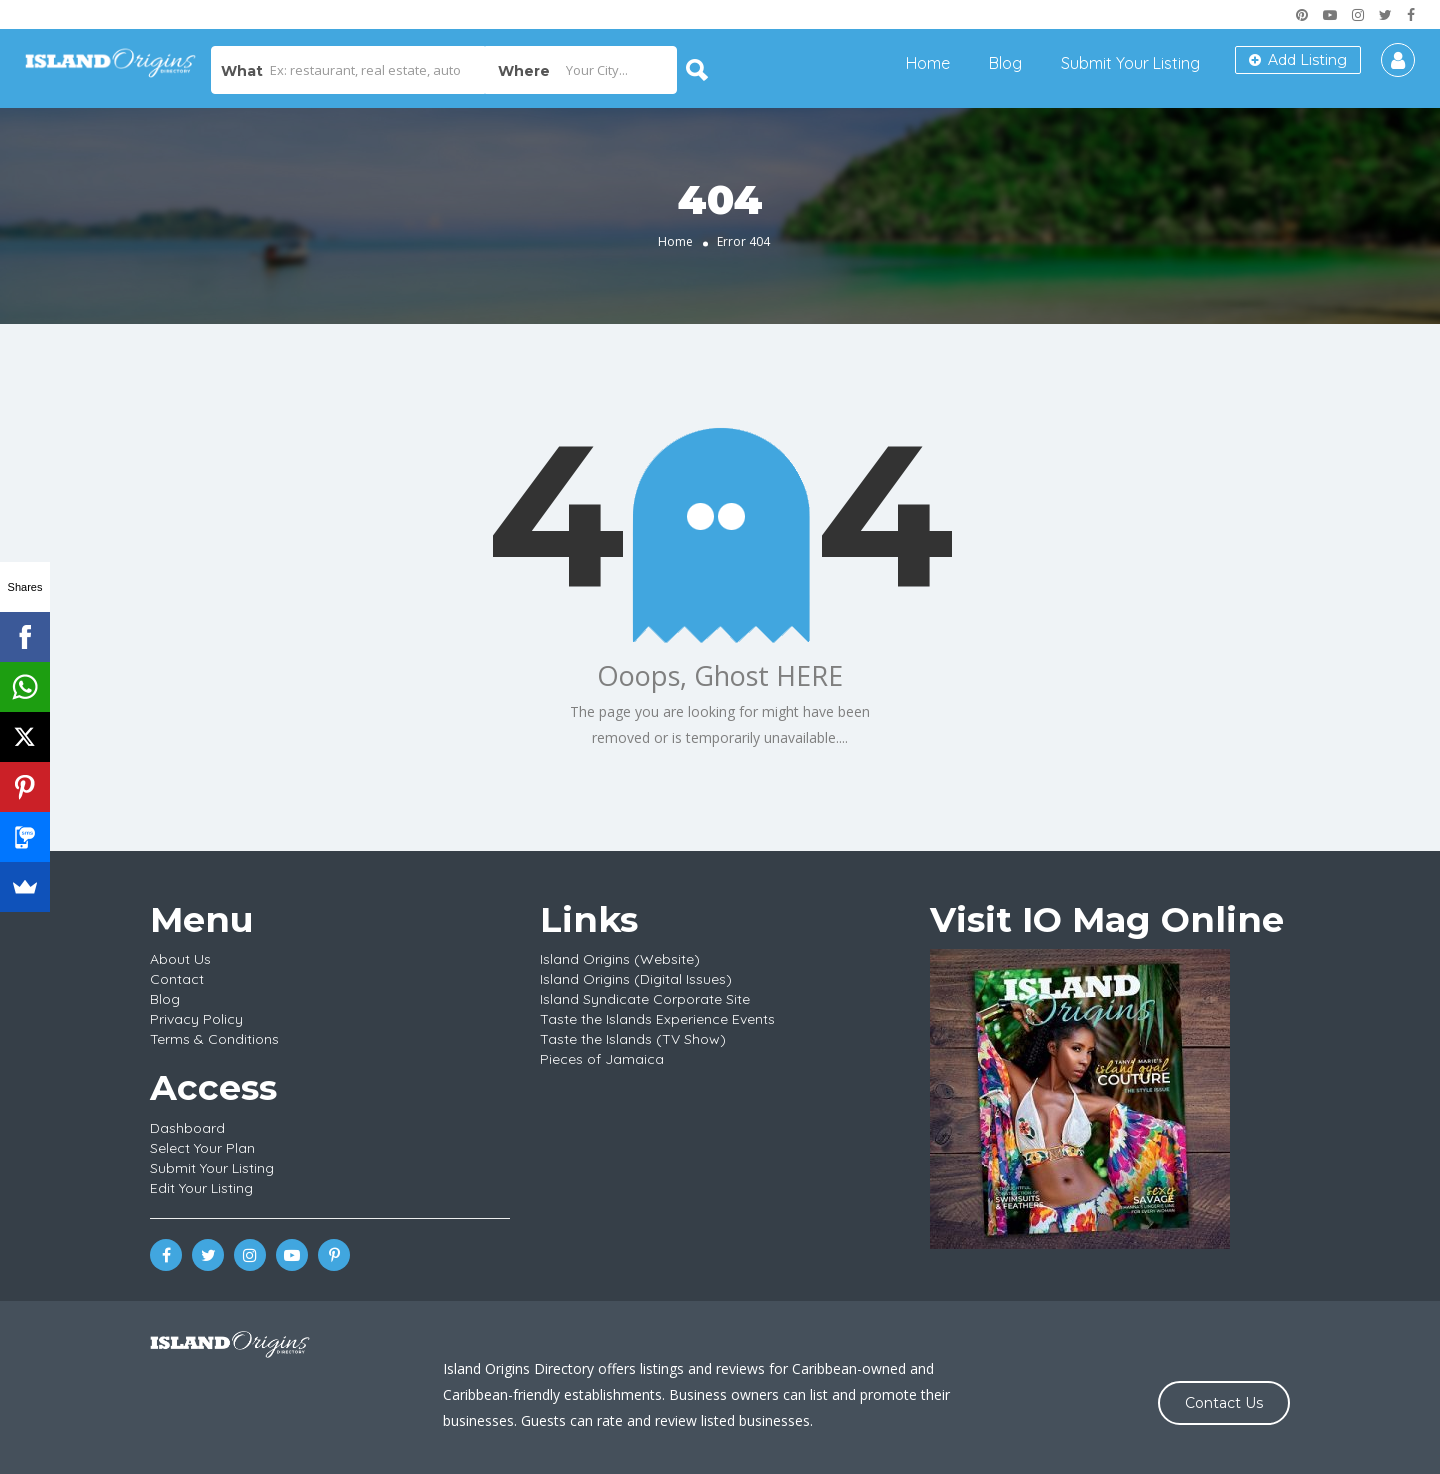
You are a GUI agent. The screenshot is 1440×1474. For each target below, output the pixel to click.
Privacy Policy (196, 1019)
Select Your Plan (202, 1148)
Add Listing (1298, 60)
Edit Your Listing (201, 1188)
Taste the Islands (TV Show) (633, 1039)
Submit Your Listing (1130, 63)
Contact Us (1224, 1403)
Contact (177, 979)
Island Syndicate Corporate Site (645, 999)
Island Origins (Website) (620, 959)
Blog (1005, 63)
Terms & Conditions (214, 1039)
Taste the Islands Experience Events (657, 1019)
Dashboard (187, 1128)
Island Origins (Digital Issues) (636, 979)
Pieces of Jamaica (602, 1059)
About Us (180, 959)
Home (928, 63)
